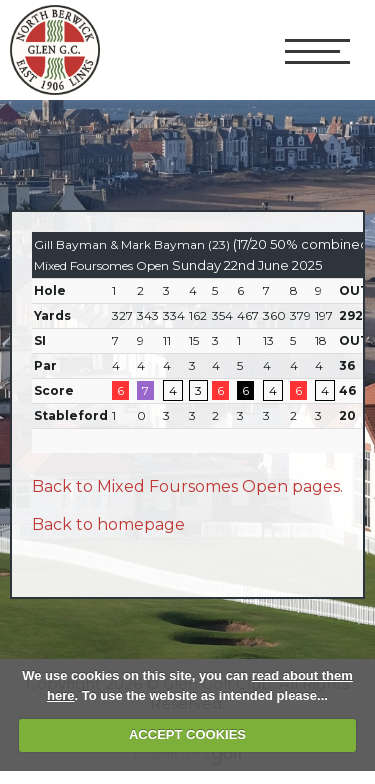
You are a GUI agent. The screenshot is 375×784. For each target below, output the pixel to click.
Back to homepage (108, 524)
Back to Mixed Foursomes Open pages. (187, 486)
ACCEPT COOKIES (187, 734)
